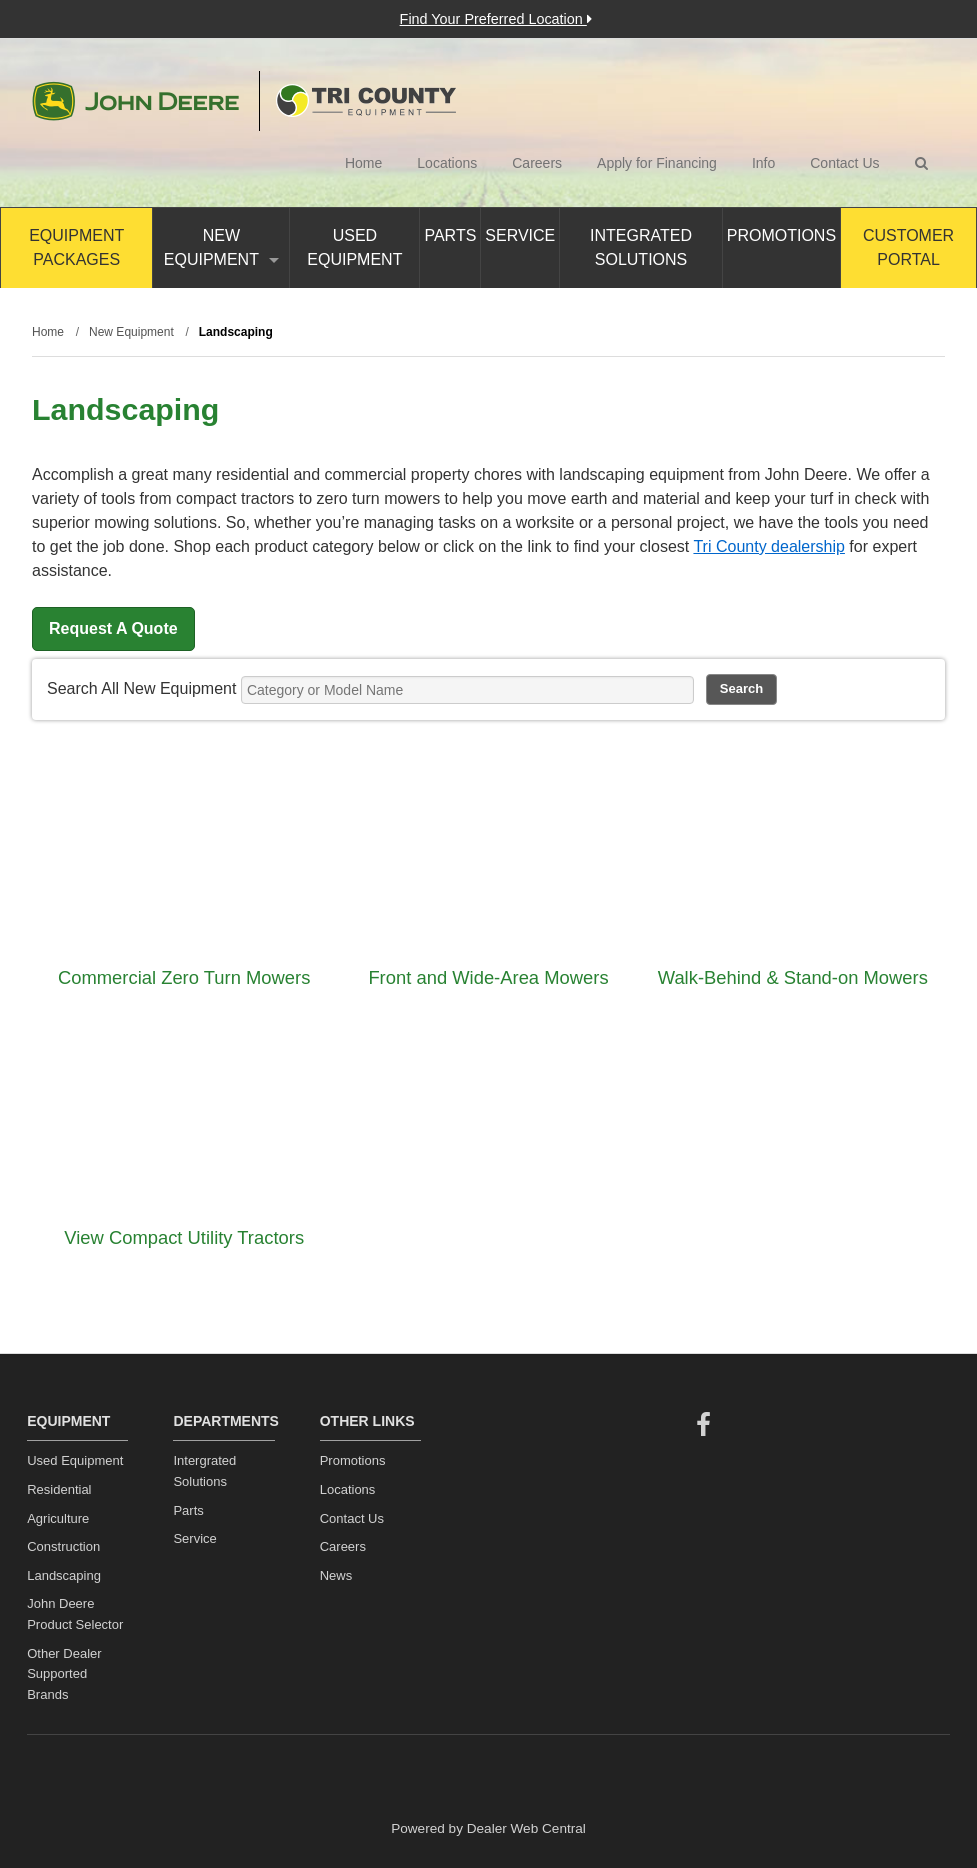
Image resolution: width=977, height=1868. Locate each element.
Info (763, 163)
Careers (537, 163)
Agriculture (58, 1518)
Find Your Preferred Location (496, 19)
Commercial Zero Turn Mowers (184, 977)
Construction (63, 1546)
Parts (450, 235)
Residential (59, 1489)
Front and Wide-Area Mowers (488, 977)
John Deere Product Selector (75, 1614)
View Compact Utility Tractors (184, 1237)
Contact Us (844, 163)
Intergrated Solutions (204, 1471)
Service (520, 235)
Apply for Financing (657, 163)
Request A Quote (113, 628)
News (336, 1575)
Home (363, 163)
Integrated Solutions (641, 247)
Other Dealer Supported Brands (64, 1674)
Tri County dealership (768, 546)
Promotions (781, 235)
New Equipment (221, 247)
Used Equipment (354, 247)
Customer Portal (908, 247)
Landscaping (64, 1575)
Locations (447, 163)
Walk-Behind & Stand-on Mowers (793, 977)
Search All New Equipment (141, 688)
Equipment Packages (76, 247)
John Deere (135, 101)
